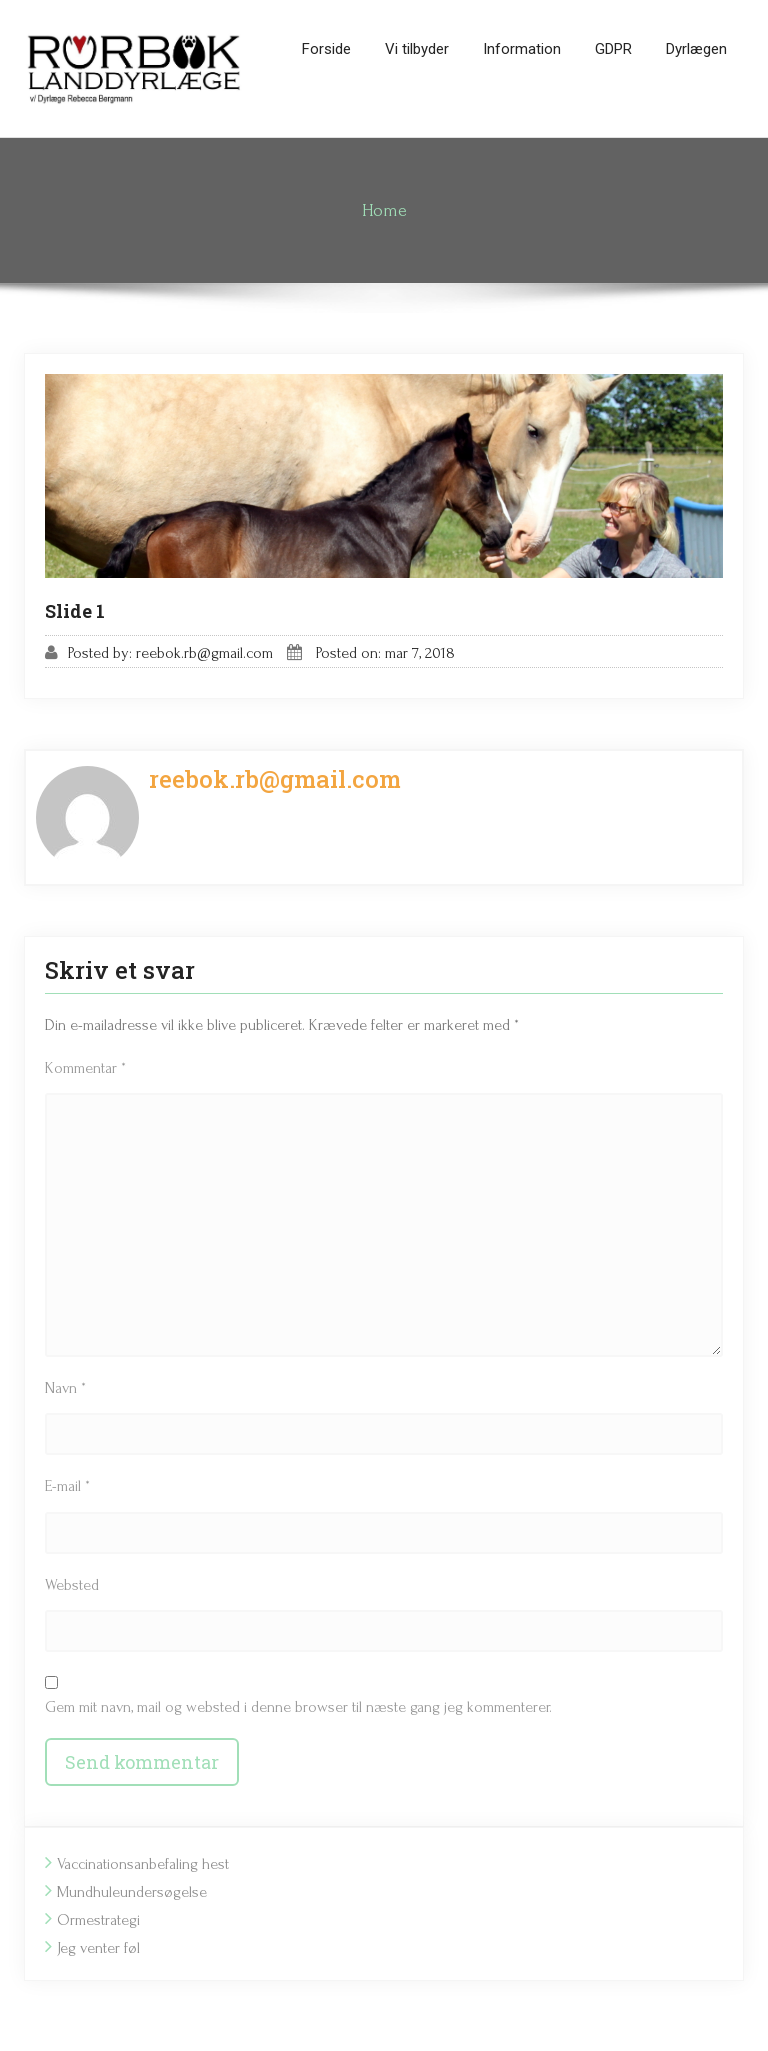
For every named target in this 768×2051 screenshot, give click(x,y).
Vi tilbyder (417, 49)
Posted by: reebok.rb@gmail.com (170, 653)
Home (384, 210)
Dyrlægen (696, 49)
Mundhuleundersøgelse (132, 1892)
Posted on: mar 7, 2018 (385, 653)
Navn (65, 1388)
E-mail (67, 1486)
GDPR (613, 49)
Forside (326, 49)
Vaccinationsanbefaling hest (143, 1864)
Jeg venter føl (98, 1948)
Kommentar (85, 1068)
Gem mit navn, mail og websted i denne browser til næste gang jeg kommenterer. (298, 1707)
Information (522, 49)
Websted (72, 1585)
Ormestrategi (98, 1920)
